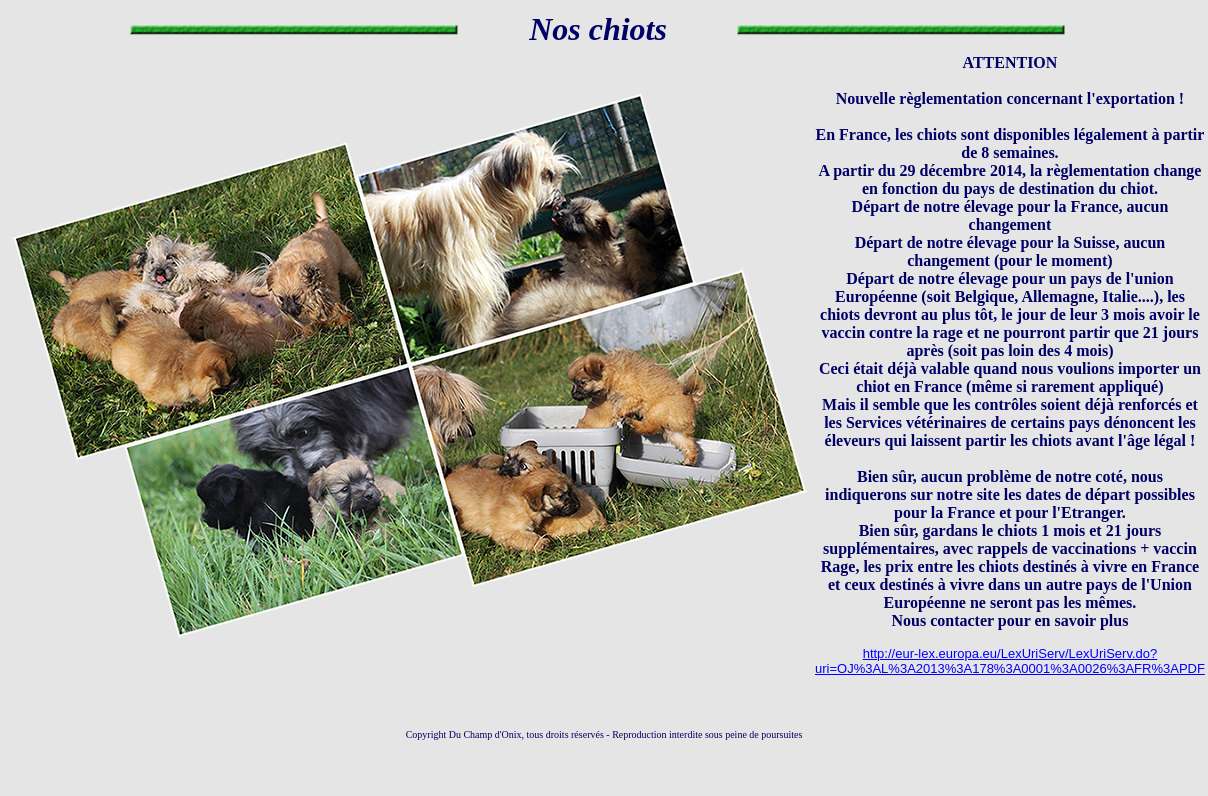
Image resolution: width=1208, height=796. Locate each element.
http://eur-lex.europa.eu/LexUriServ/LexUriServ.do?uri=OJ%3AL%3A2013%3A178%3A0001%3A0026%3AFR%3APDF (1010, 661)
